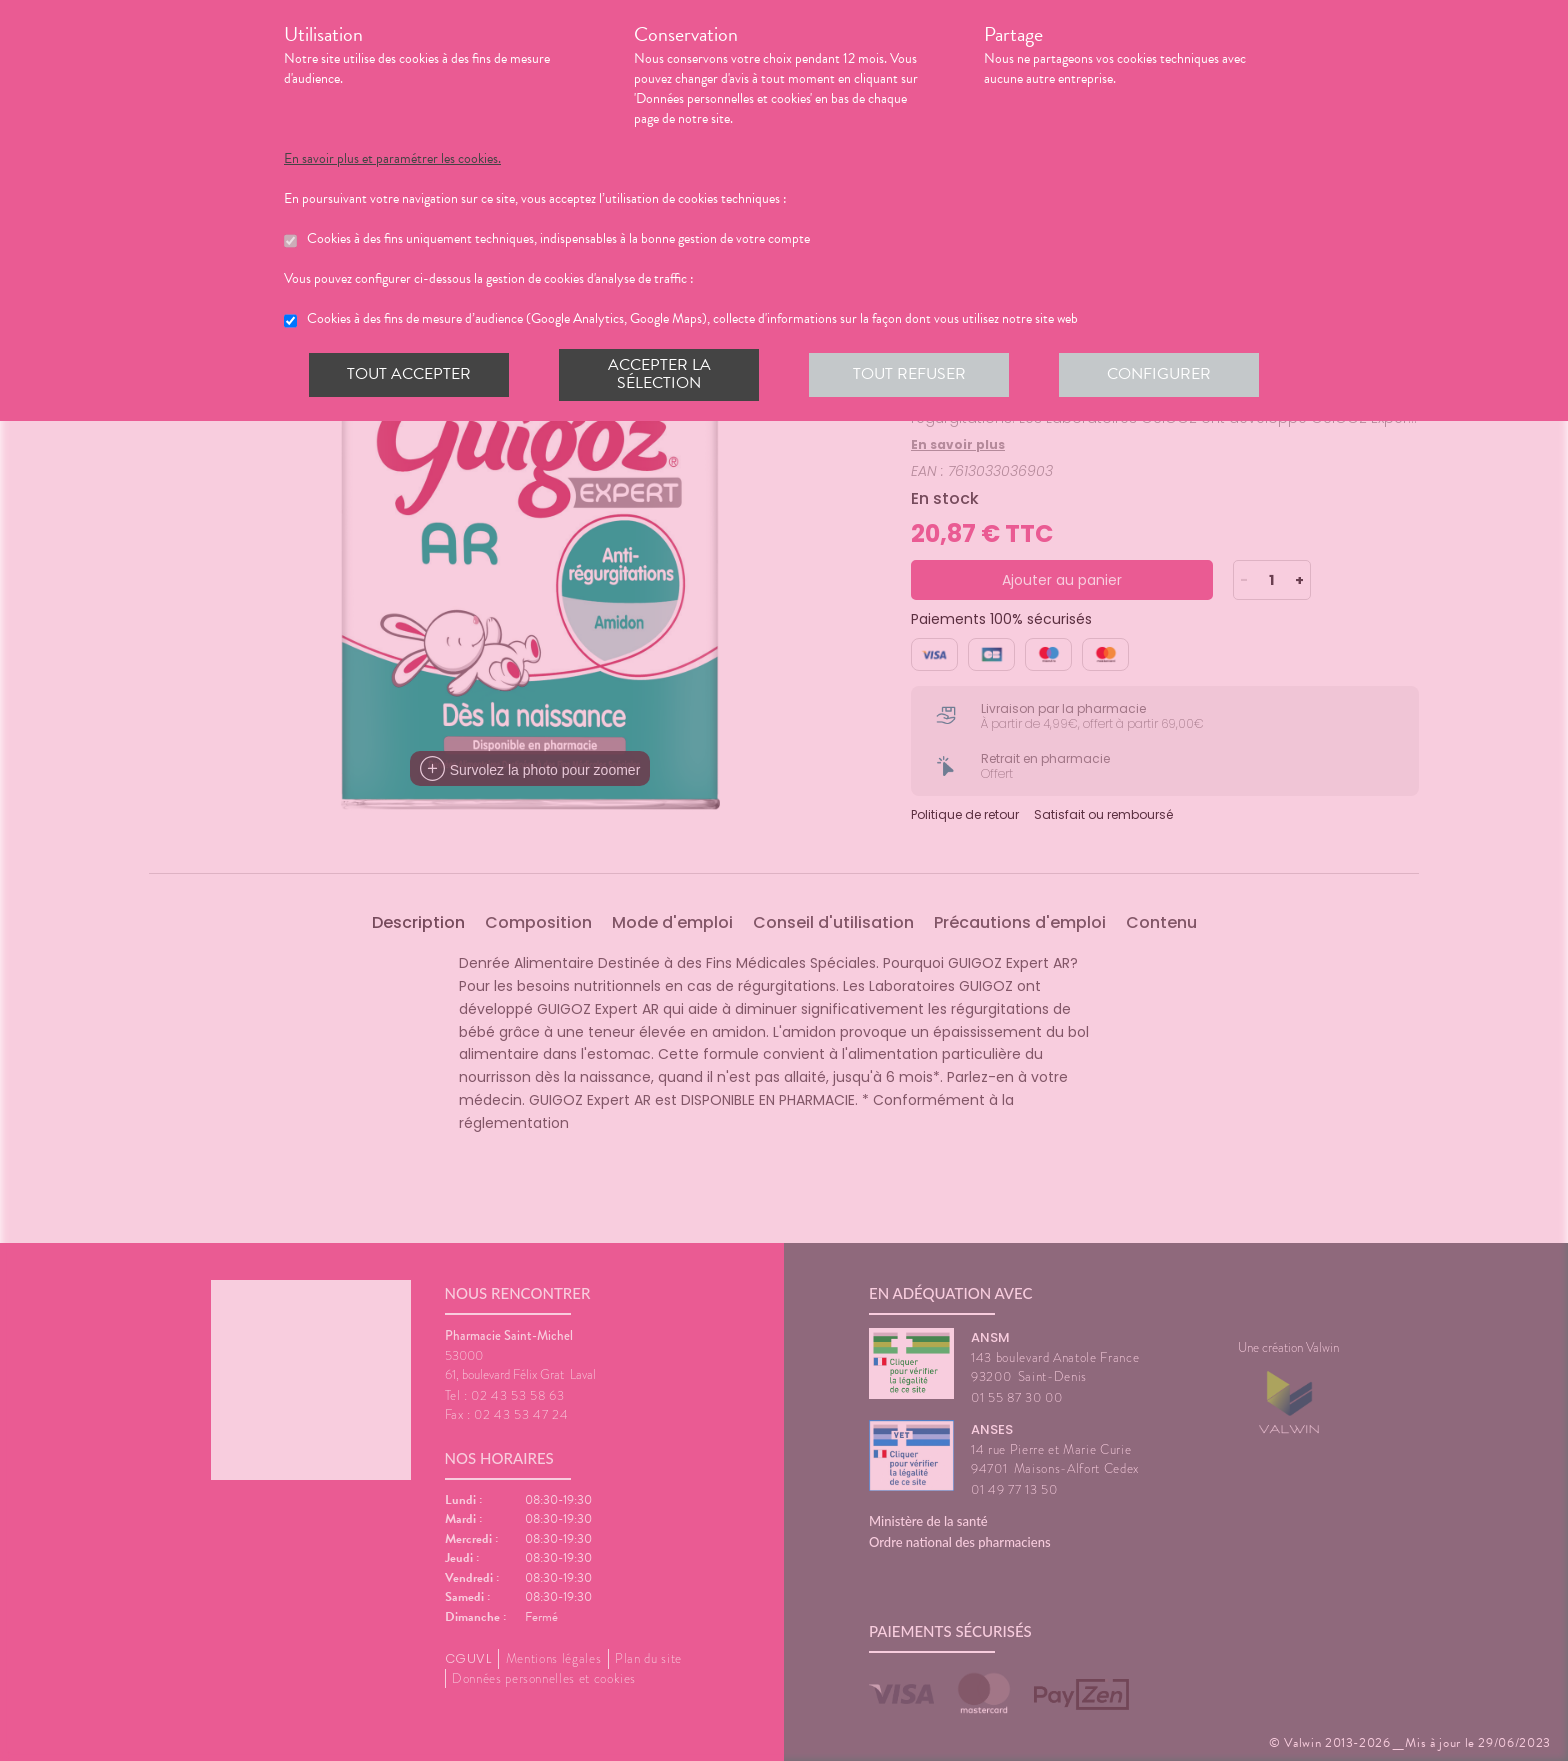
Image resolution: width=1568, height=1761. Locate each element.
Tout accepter (409, 374)
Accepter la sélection (659, 374)
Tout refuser (909, 374)
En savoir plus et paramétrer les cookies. (392, 159)
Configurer (1159, 374)
